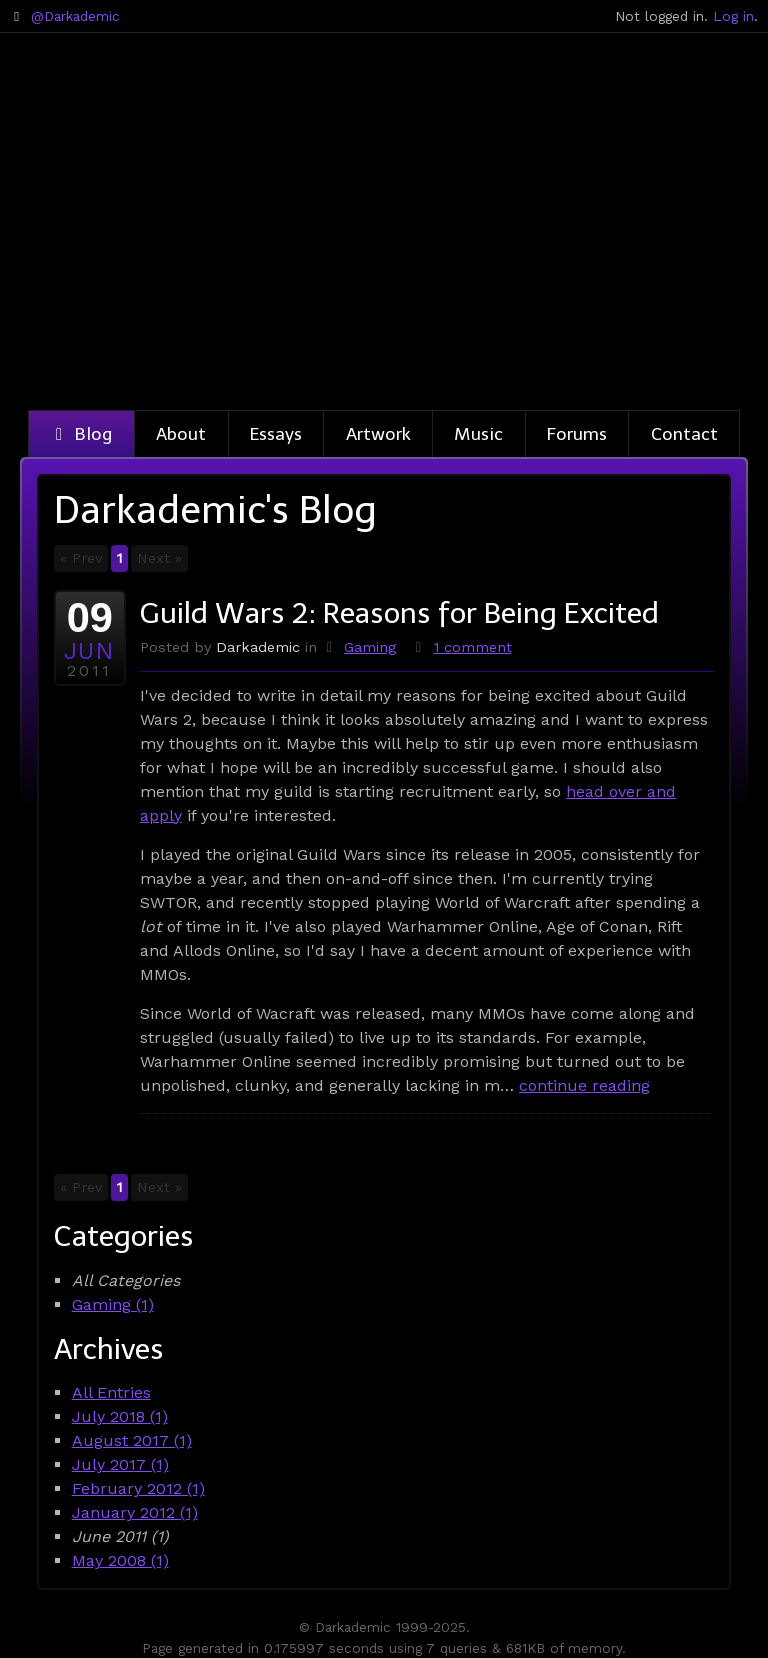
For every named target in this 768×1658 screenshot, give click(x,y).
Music (478, 434)
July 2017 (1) (120, 1464)
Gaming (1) (113, 1304)
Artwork (378, 434)
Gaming (370, 647)
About (181, 434)
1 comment (473, 647)
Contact (684, 434)
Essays (276, 434)
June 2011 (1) (120, 1536)
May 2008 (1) (120, 1560)
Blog (81, 434)
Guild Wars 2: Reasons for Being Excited (399, 613)
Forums (577, 434)
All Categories (126, 1280)
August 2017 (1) (132, 1440)
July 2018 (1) (120, 1416)
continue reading (584, 1085)
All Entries (111, 1392)
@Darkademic (75, 16)
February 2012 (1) (138, 1488)
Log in (733, 16)
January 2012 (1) (135, 1512)
